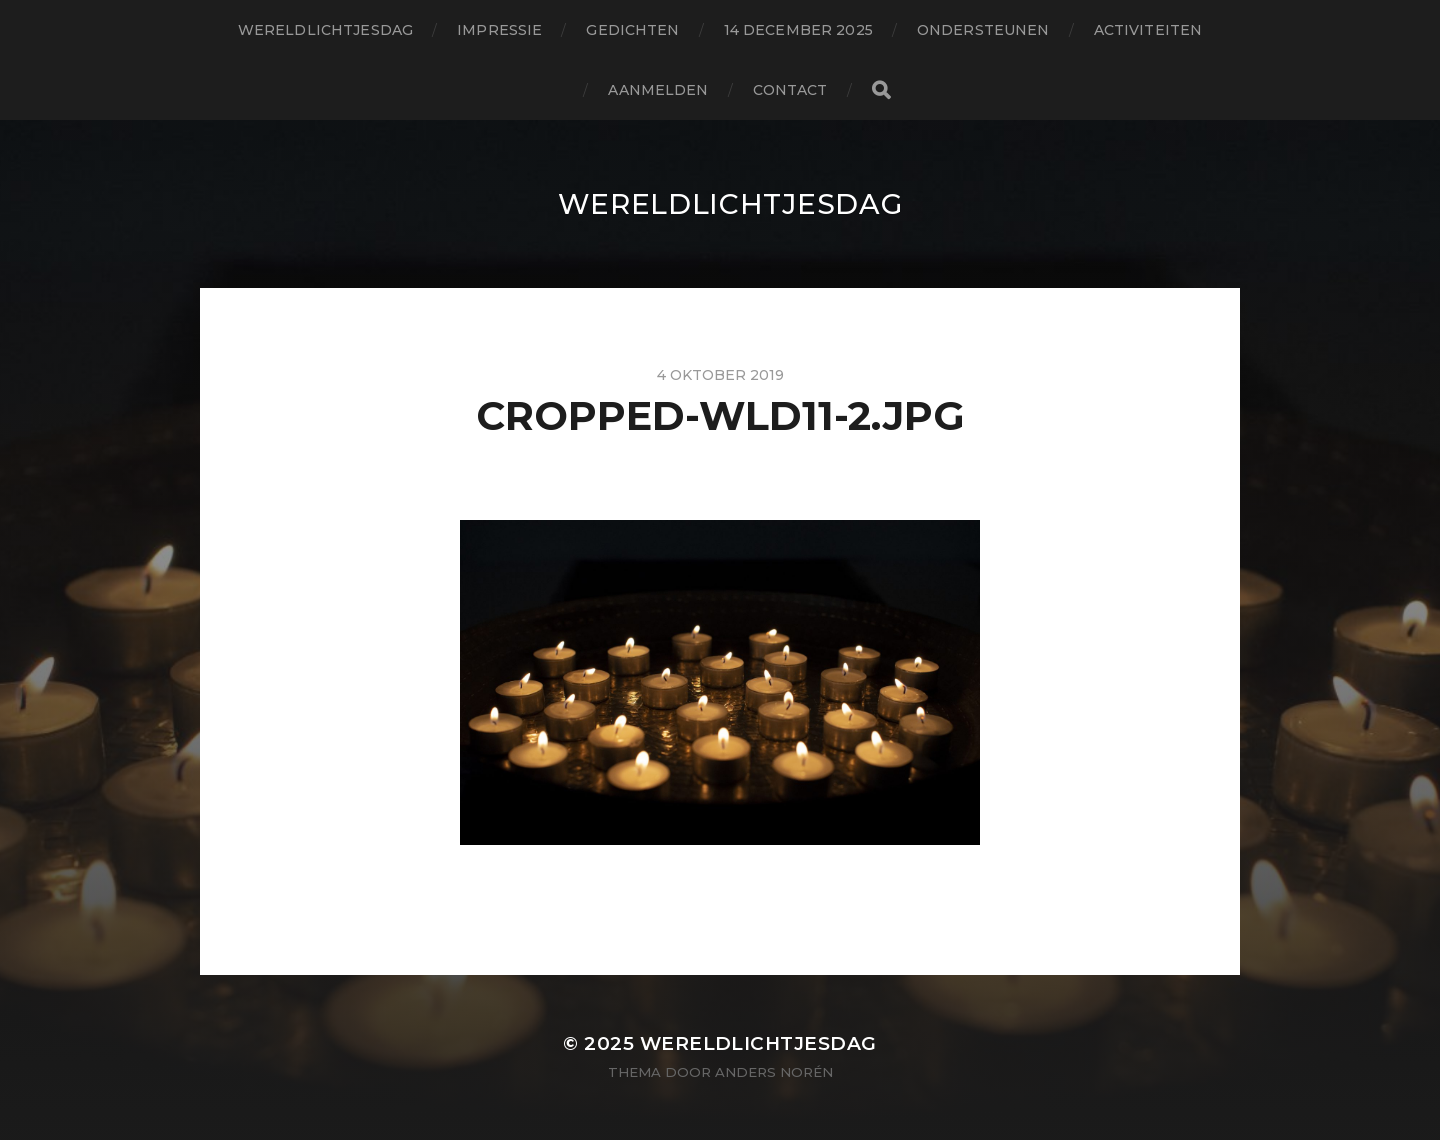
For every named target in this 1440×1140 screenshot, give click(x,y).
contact (790, 90)
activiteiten (1148, 30)
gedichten (632, 30)
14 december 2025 (798, 30)
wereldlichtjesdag (325, 30)
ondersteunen (983, 30)
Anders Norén (774, 1072)
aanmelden (658, 90)
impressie (499, 30)
